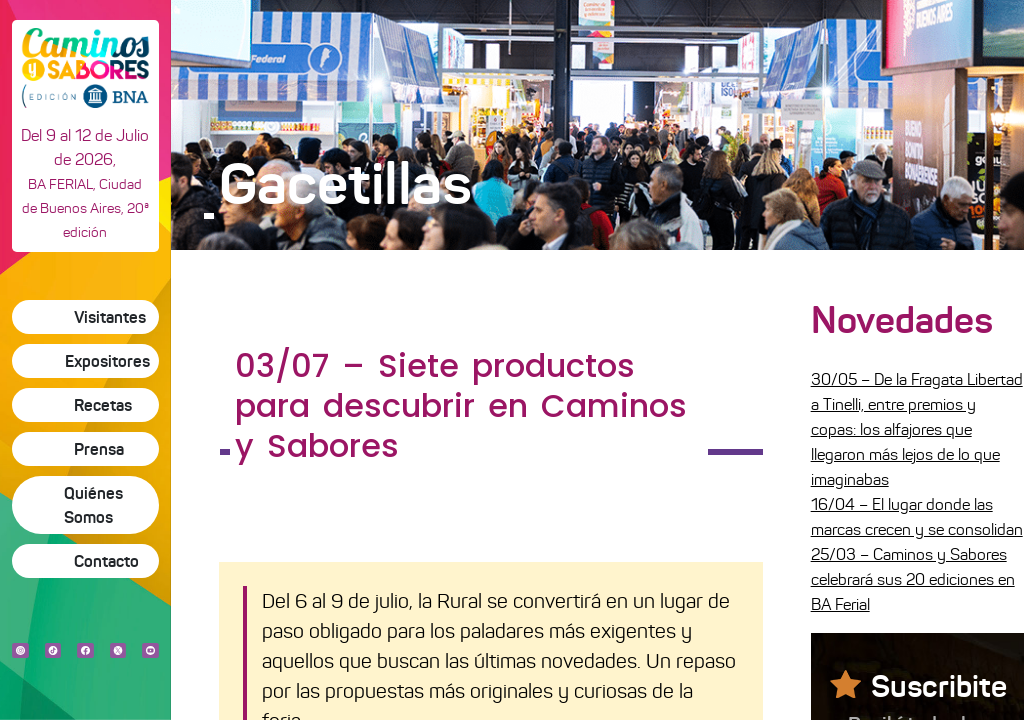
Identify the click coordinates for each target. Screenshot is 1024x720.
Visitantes (110, 317)
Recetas (103, 405)
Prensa (99, 449)
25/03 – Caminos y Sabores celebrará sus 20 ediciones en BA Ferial (913, 579)
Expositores (107, 361)
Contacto (106, 561)
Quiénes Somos (93, 505)
